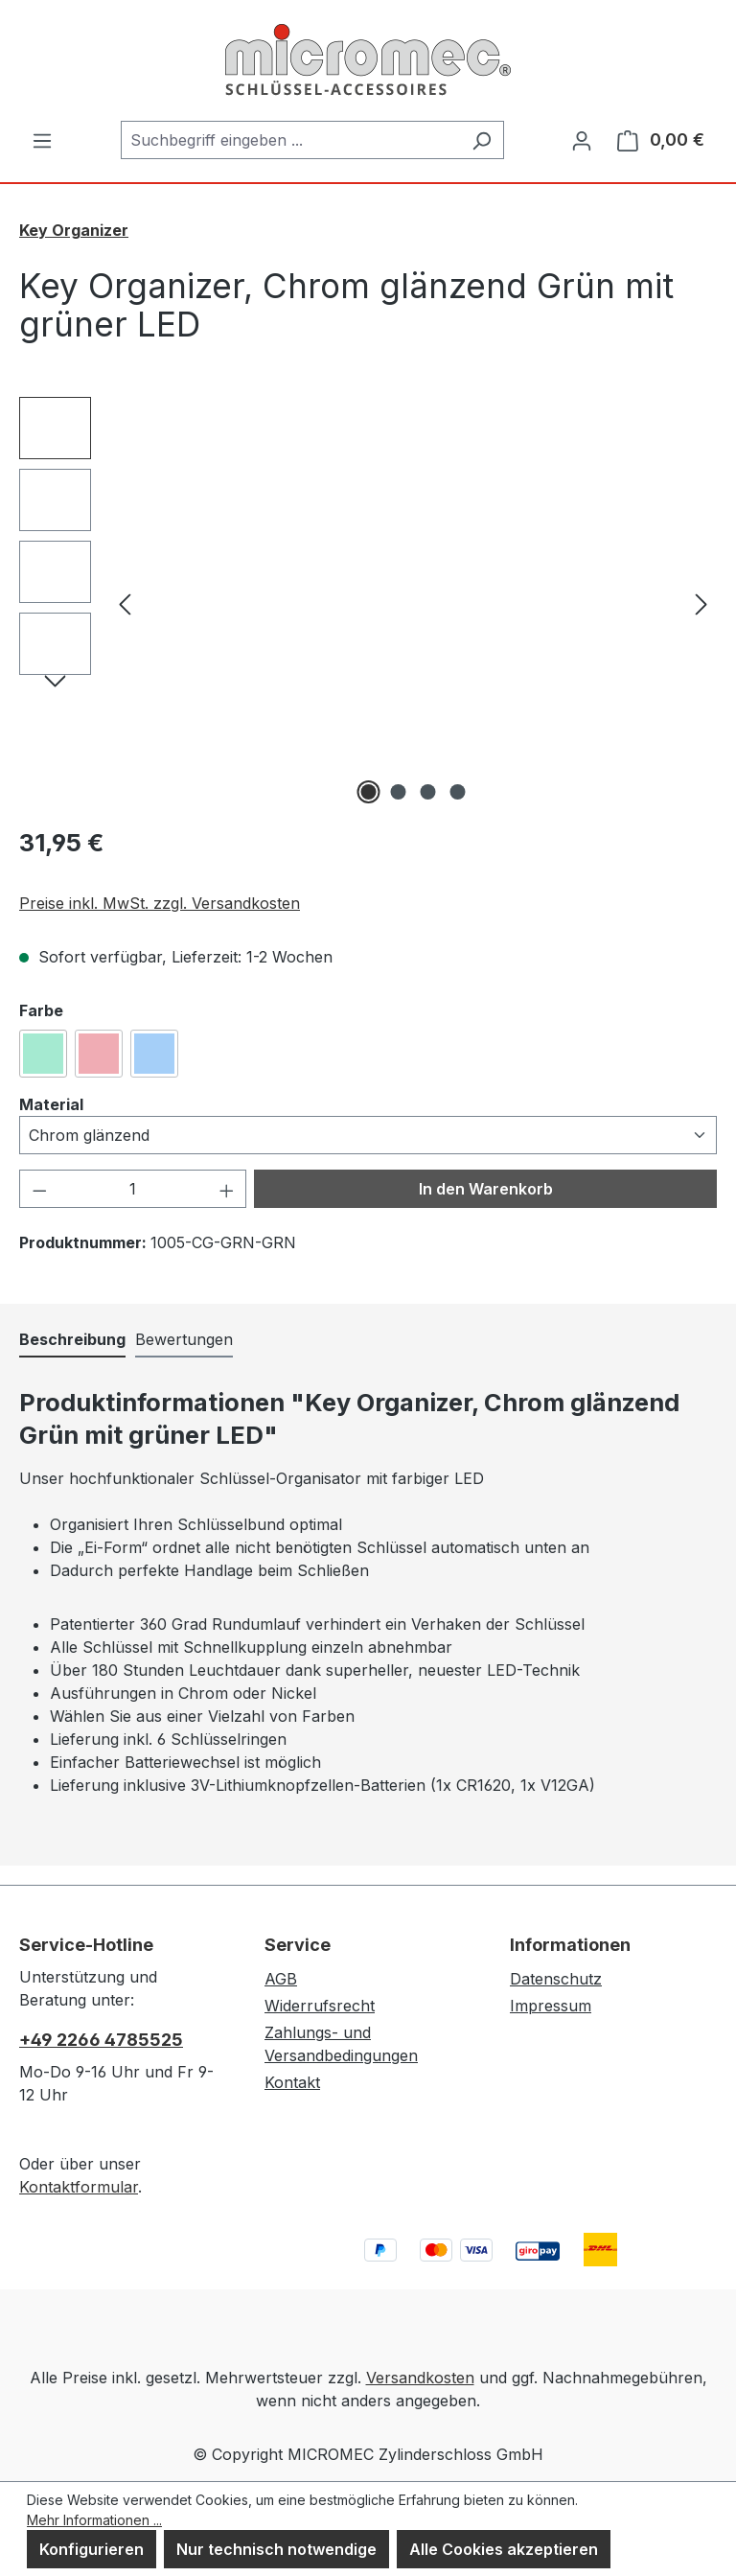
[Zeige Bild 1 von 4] (369, 792)
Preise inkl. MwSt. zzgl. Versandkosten (159, 903)
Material (51, 1103)
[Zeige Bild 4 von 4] (458, 792)
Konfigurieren (91, 2549)
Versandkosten (420, 2377)
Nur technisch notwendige (276, 2549)
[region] (368, 603)
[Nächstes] (701, 603)
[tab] (72, 1340)
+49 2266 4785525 (101, 2040)
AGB (280, 1978)
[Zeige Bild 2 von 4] (398, 792)
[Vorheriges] (124, 603)
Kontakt (292, 2082)
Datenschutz (556, 1978)
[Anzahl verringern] (39, 1189)
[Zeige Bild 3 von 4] (428, 792)
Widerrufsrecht (319, 2005)
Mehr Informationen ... (94, 2520)
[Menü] (42, 140)
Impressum (550, 2005)
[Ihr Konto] (582, 140)
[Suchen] (481, 140)
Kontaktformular (78, 2186)
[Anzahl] (133, 1189)
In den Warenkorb (486, 1188)
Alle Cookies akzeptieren (503, 2549)
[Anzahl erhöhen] (227, 1189)
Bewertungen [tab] (184, 1339)
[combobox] (290, 140)
